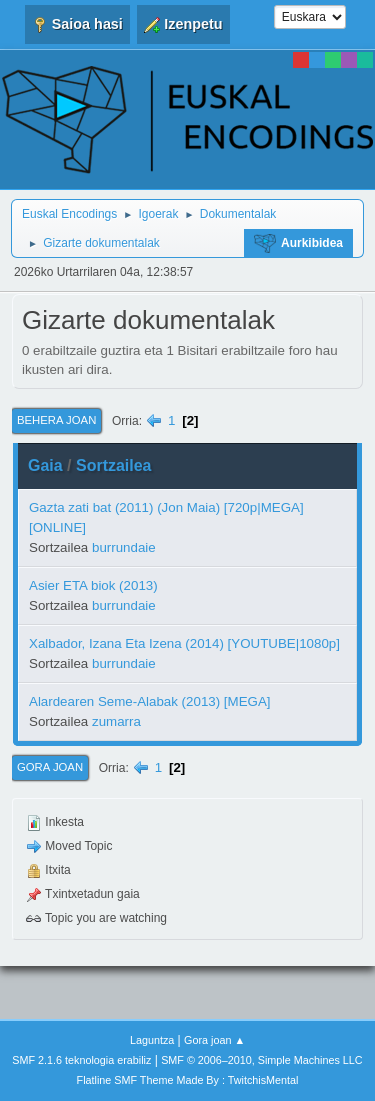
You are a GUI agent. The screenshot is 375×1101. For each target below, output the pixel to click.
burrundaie (124, 547)
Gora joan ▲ (214, 1040)
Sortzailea (114, 465)
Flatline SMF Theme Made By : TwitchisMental (188, 1080)
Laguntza (152, 1040)
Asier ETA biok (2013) (93, 585)
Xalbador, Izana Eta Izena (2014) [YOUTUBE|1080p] (184, 643)
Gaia (45, 465)
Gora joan (50, 767)
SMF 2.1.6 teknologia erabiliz (81, 1060)
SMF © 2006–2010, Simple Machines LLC (262, 1060)
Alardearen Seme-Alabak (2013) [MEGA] (150, 701)
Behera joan (56, 420)
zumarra (116, 721)
